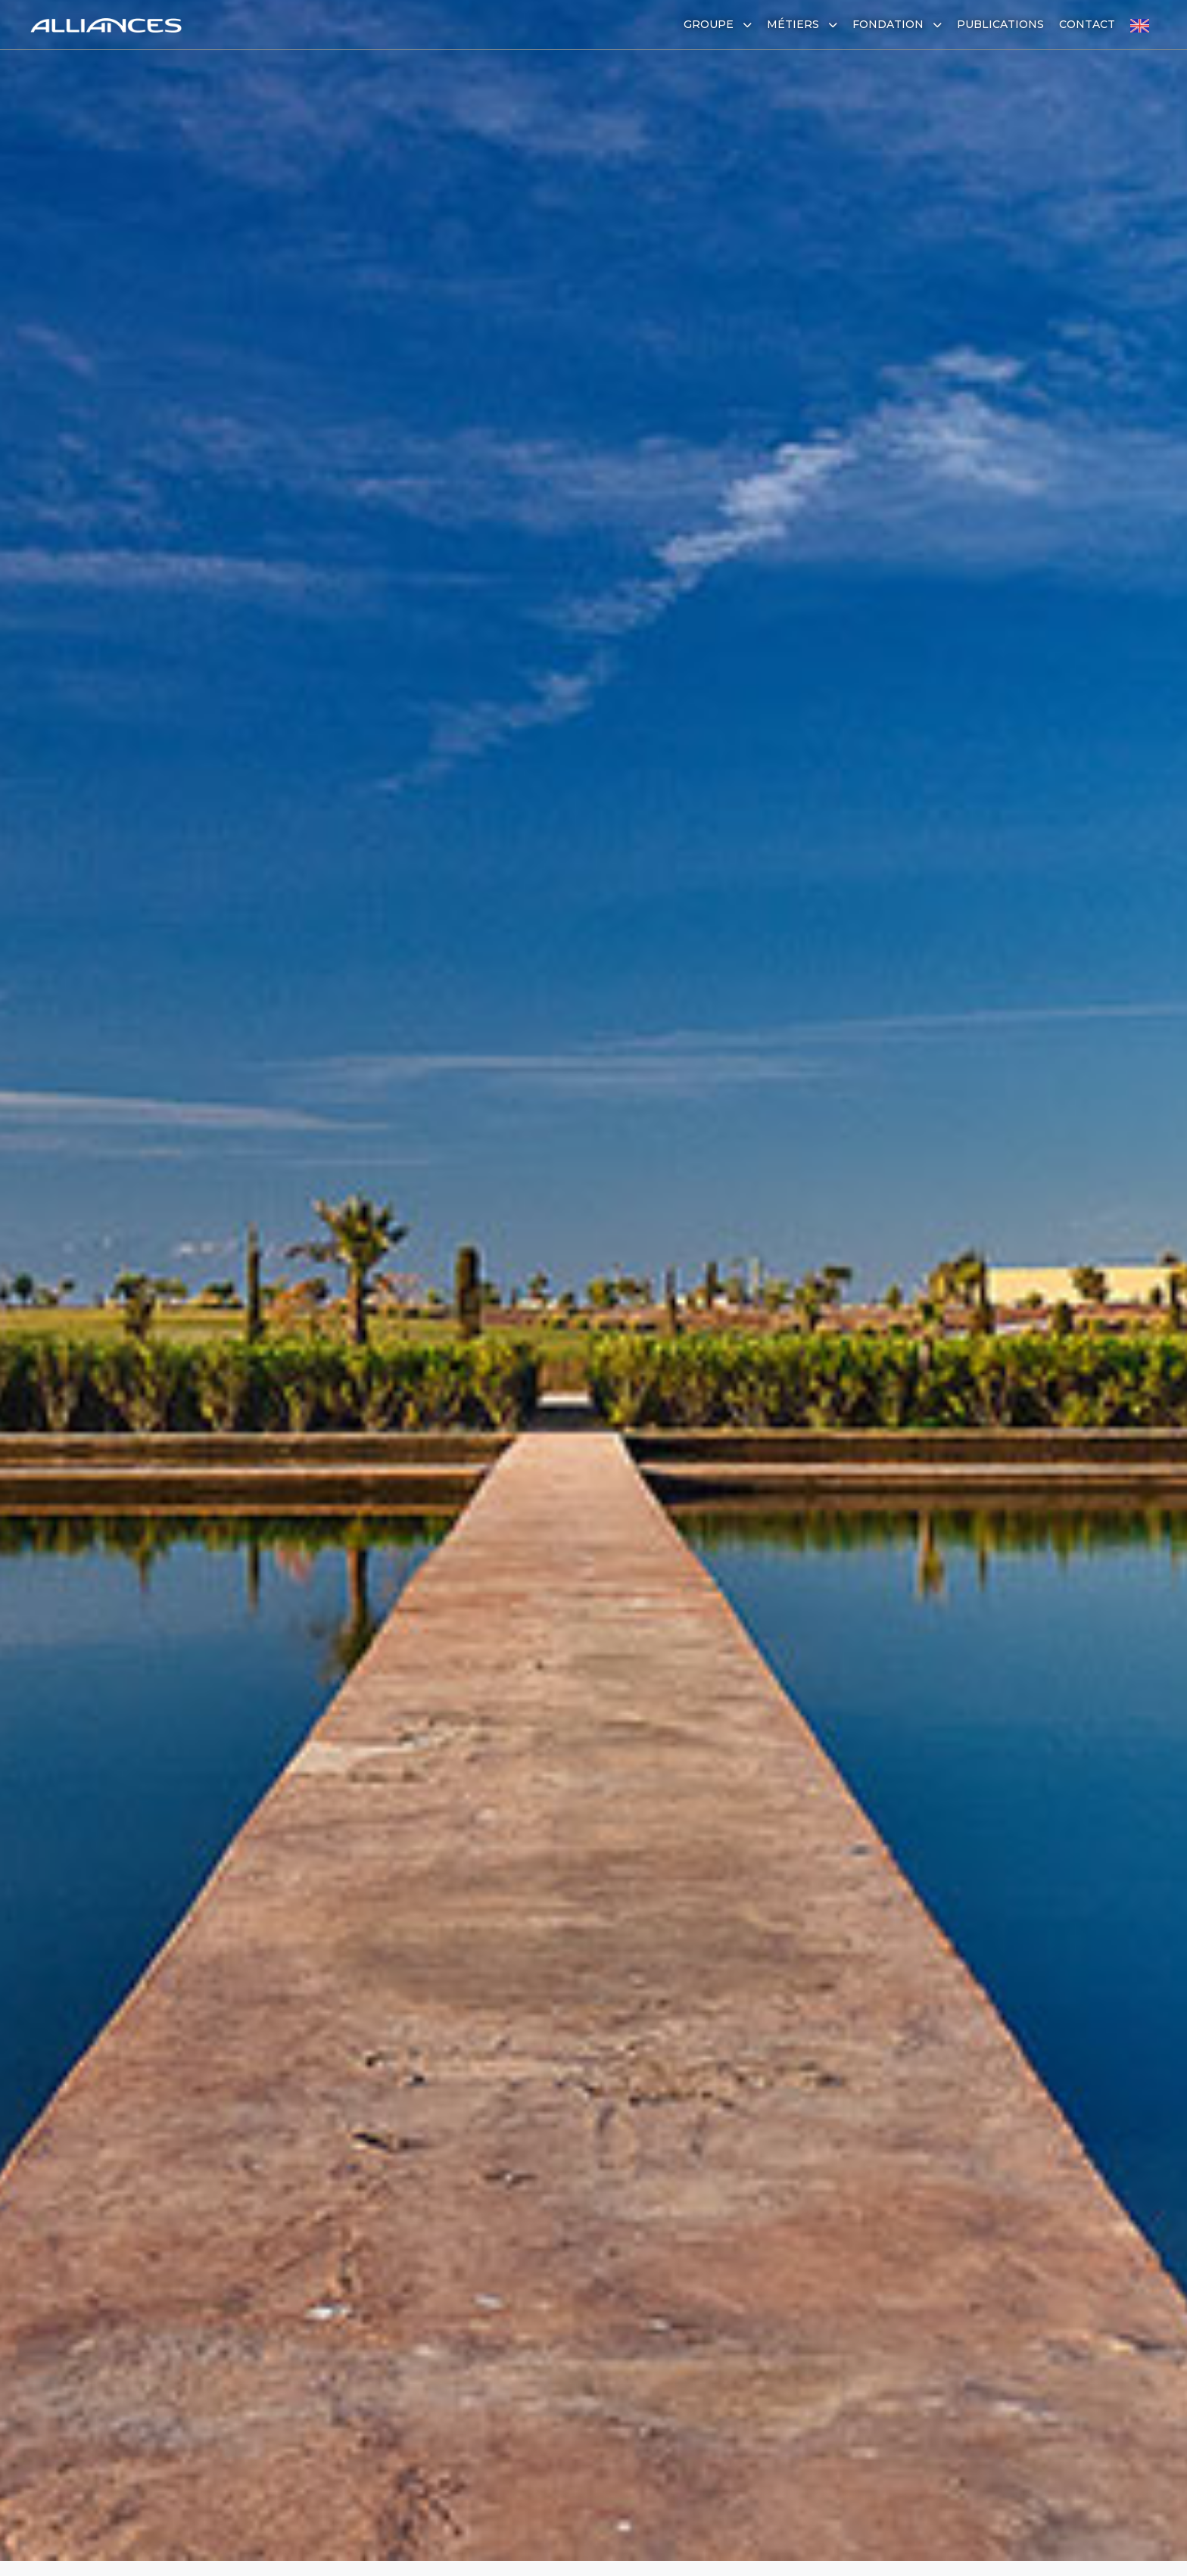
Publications (1000, 24)
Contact (1087, 24)
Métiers (802, 24)
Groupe (718, 24)
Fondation (897, 24)
